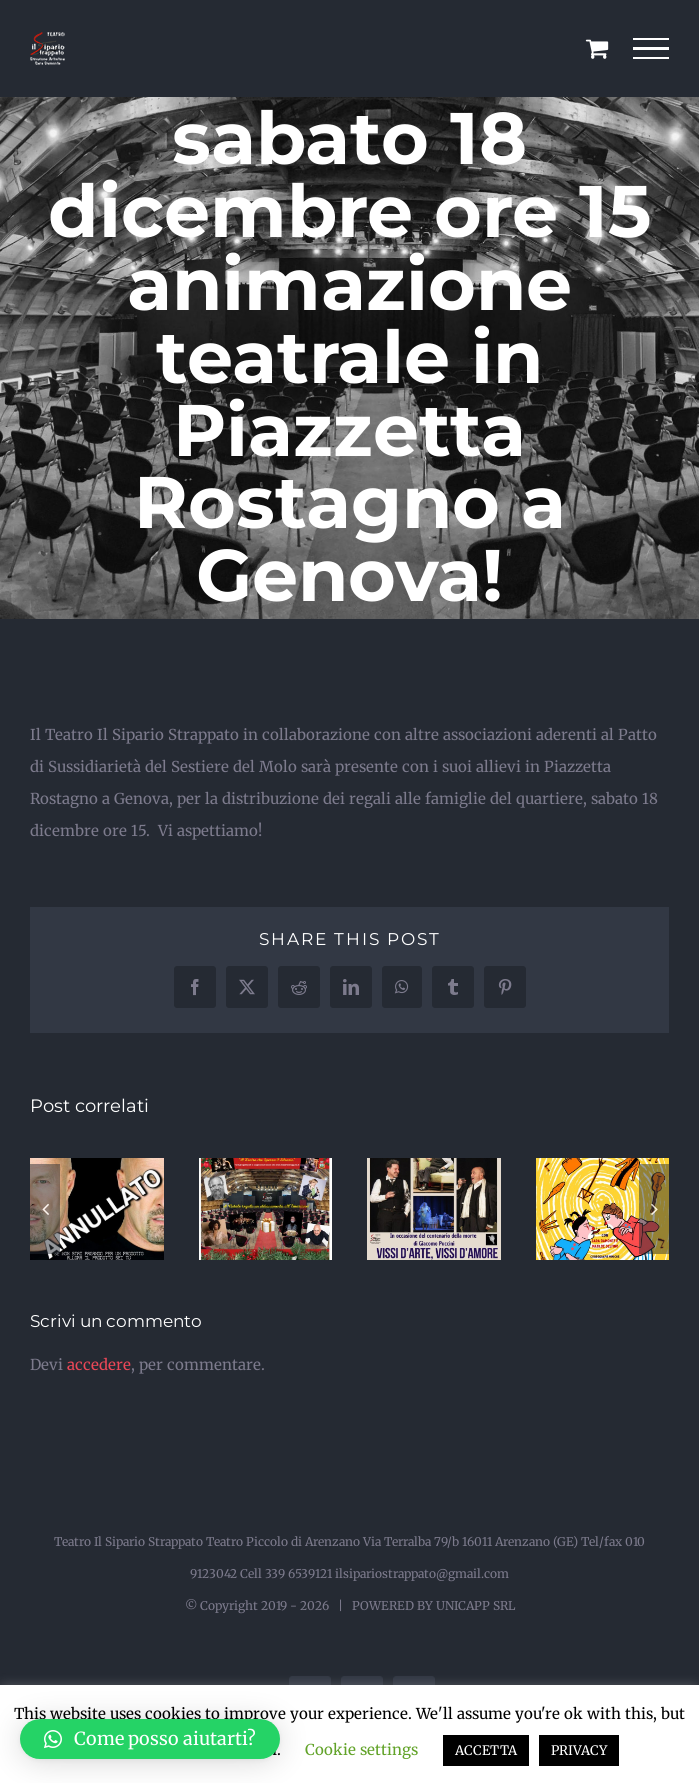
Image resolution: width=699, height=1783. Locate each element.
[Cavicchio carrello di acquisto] (597, 48)
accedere (99, 1364)
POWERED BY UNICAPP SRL (433, 1605)
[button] (45, 1209)
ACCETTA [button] (486, 1750)
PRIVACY (579, 1750)
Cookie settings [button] (361, 1749)
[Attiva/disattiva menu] (651, 49)
